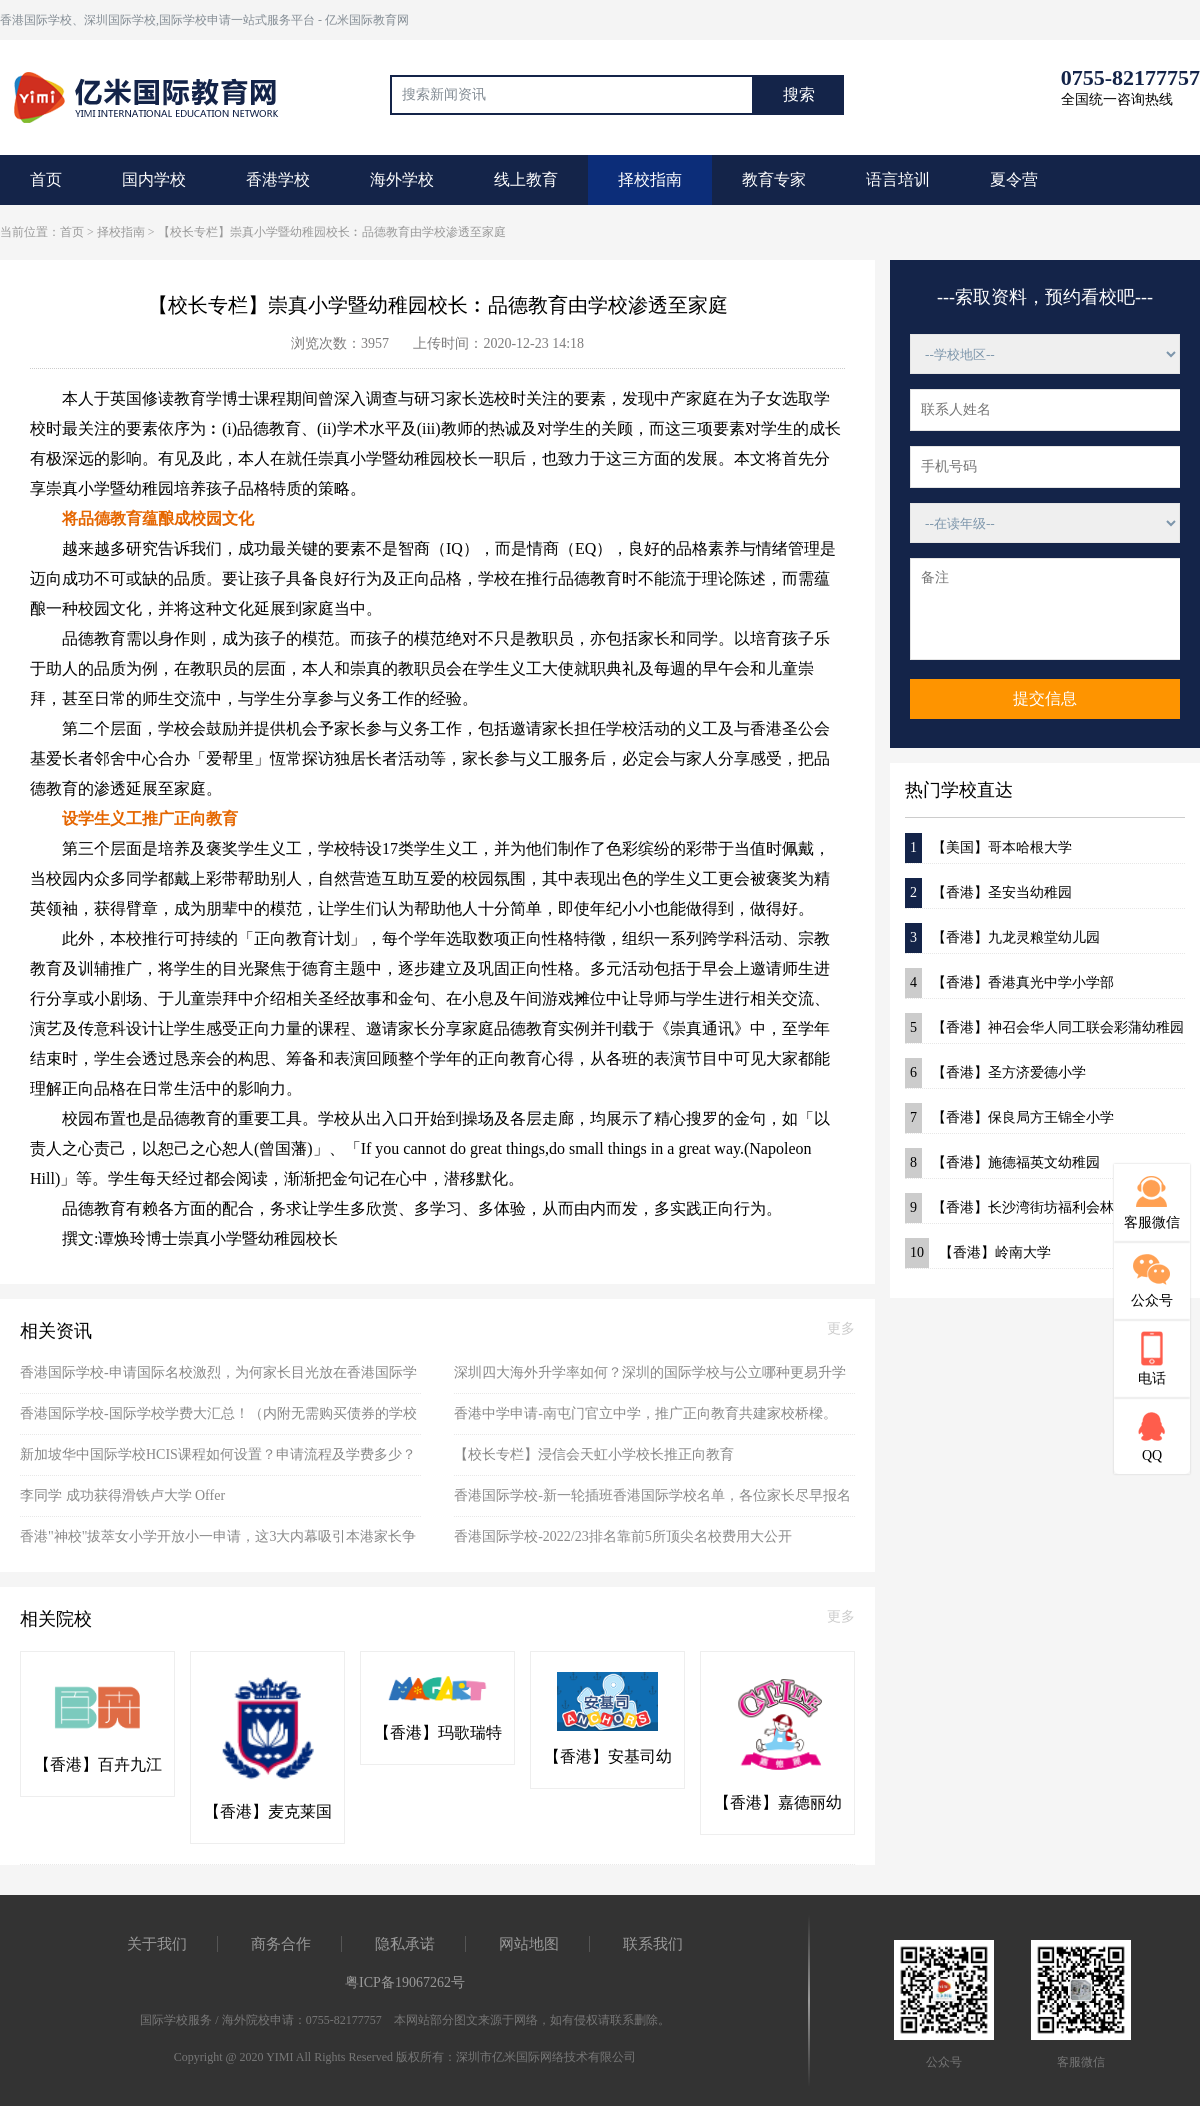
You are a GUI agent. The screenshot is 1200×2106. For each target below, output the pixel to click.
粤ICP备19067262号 (405, 1982)
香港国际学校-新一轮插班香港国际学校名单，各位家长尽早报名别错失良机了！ (652, 1502)
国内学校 (154, 179)
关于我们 (157, 1944)
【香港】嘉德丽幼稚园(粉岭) (778, 1804)
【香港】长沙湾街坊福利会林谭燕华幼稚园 (1044, 1208)
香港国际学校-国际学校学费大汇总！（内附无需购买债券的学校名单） (218, 1420)
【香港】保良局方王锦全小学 (1009, 1118)
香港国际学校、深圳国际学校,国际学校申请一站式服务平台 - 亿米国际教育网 (204, 20)
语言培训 (898, 179)
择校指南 (650, 179)
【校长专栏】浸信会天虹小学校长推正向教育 (594, 1454)
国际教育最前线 (155, 95)
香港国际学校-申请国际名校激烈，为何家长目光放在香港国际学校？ (218, 1379)
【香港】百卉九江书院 (98, 1766)
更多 (841, 1328)
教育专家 (774, 179)
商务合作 (281, 1944)
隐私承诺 (405, 1944)
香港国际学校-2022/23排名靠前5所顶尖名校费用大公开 (623, 1536)
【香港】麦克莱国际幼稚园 (268, 1813)
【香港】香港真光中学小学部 (1009, 983)
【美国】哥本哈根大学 (988, 848)
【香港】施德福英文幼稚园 (1002, 1163)
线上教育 (526, 179)
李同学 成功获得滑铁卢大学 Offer (122, 1495)
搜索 (799, 94)
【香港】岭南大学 (978, 1253)
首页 (46, 179)
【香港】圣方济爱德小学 (995, 1073)
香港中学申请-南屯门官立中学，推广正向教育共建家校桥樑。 (645, 1413)
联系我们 (653, 1944)
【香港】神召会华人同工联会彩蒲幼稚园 (1044, 1028)
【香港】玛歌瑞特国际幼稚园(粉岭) (438, 1734)
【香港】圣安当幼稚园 (988, 893)
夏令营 (1014, 179)
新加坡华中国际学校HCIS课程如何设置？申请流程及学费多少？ (218, 1454)
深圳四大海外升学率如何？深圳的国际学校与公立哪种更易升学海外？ (650, 1379)
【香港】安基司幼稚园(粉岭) (608, 1758)
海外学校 (402, 179)
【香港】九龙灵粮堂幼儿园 (1002, 938)
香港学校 (278, 179)
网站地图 (529, 1944)
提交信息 (1045, 698)
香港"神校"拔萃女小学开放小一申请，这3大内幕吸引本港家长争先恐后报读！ (218, 1543)
